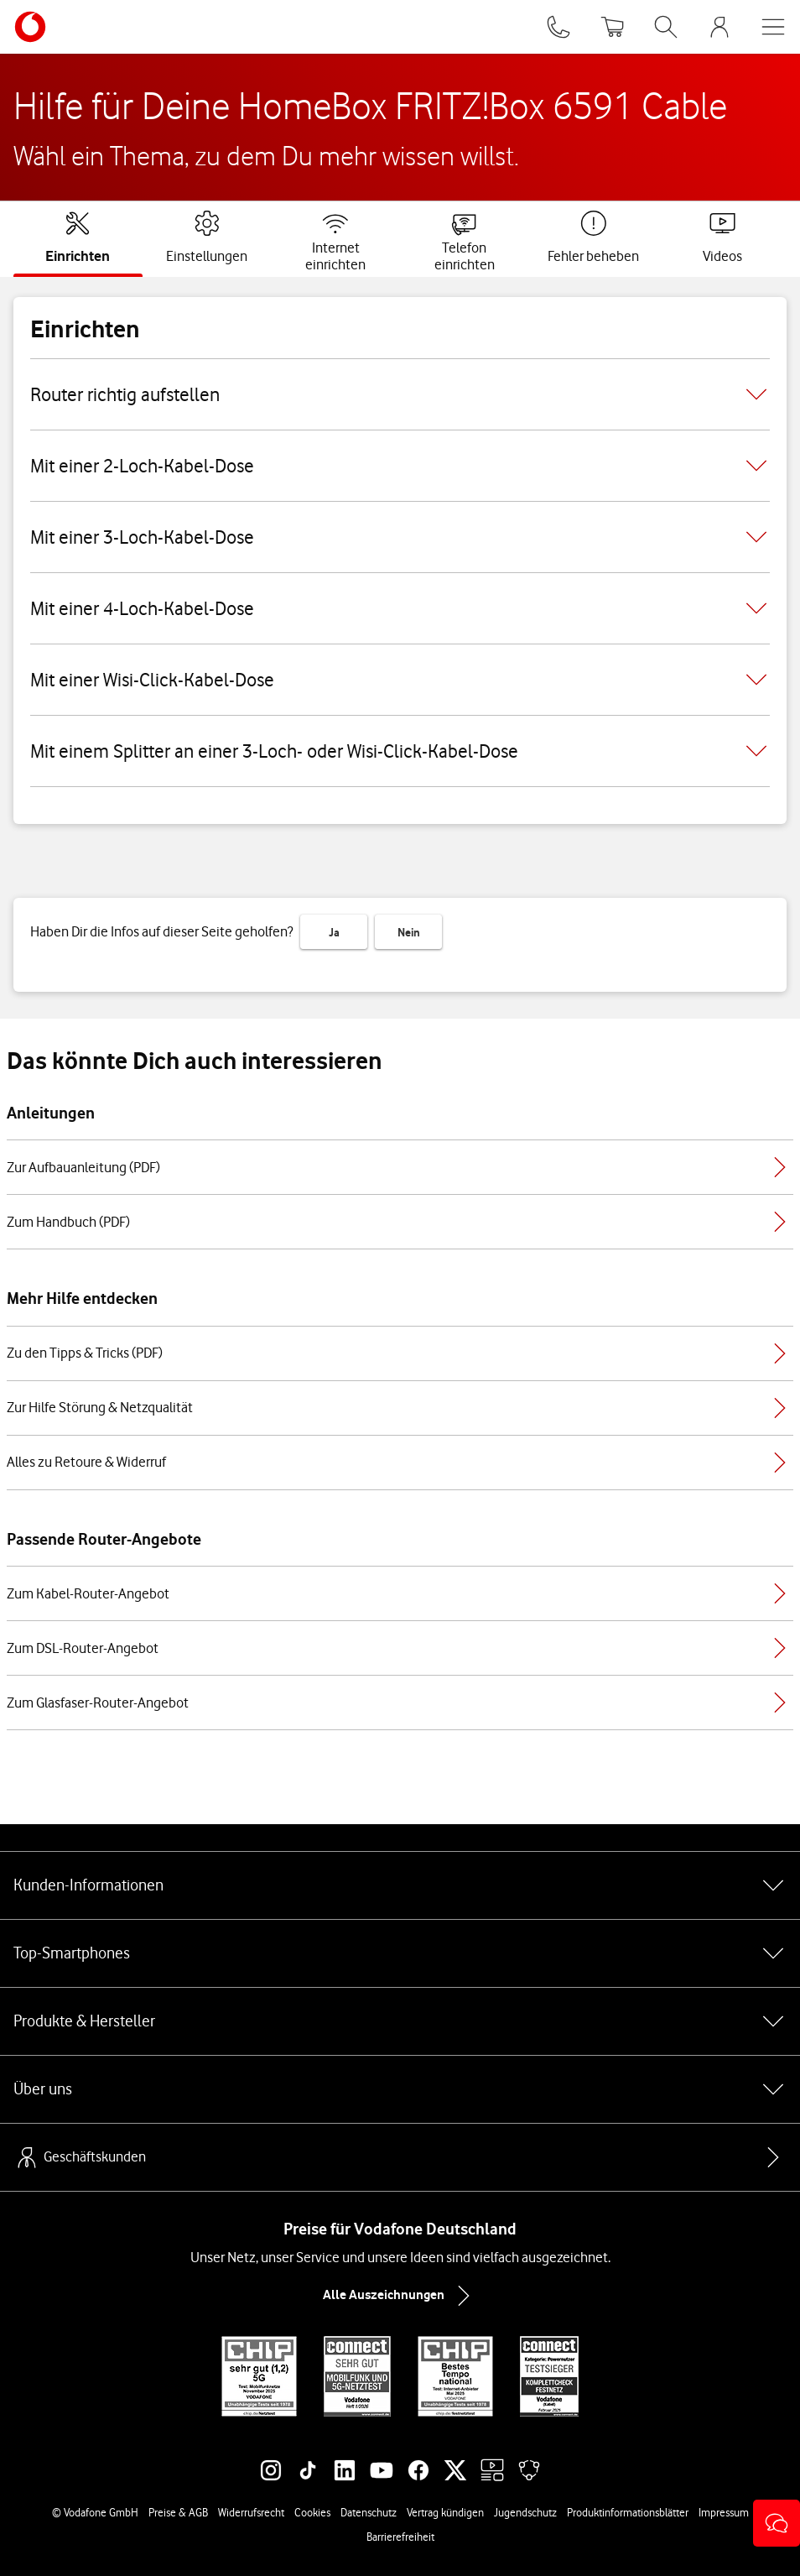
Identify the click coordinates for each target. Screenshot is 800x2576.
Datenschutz (368, 2512)
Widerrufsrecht (251, 2512)
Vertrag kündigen (445, 2512)
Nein (408, 932)
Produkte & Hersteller (400, 2021)
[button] (776, 2523)
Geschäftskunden (79, 2157)
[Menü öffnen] (773, 27)
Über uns (400, 2089)
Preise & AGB (178, 2512)
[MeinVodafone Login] (719, 27)
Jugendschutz (525, 2512)
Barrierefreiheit (400, 2536)
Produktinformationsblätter (627, 2512)
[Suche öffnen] (666, 27)
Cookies (312, 2512)
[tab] (77, 237)
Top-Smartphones (400, 1953)
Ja (334, 932)
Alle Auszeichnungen (400, 2295)
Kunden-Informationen (400, 1885)
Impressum (724, 2512)
